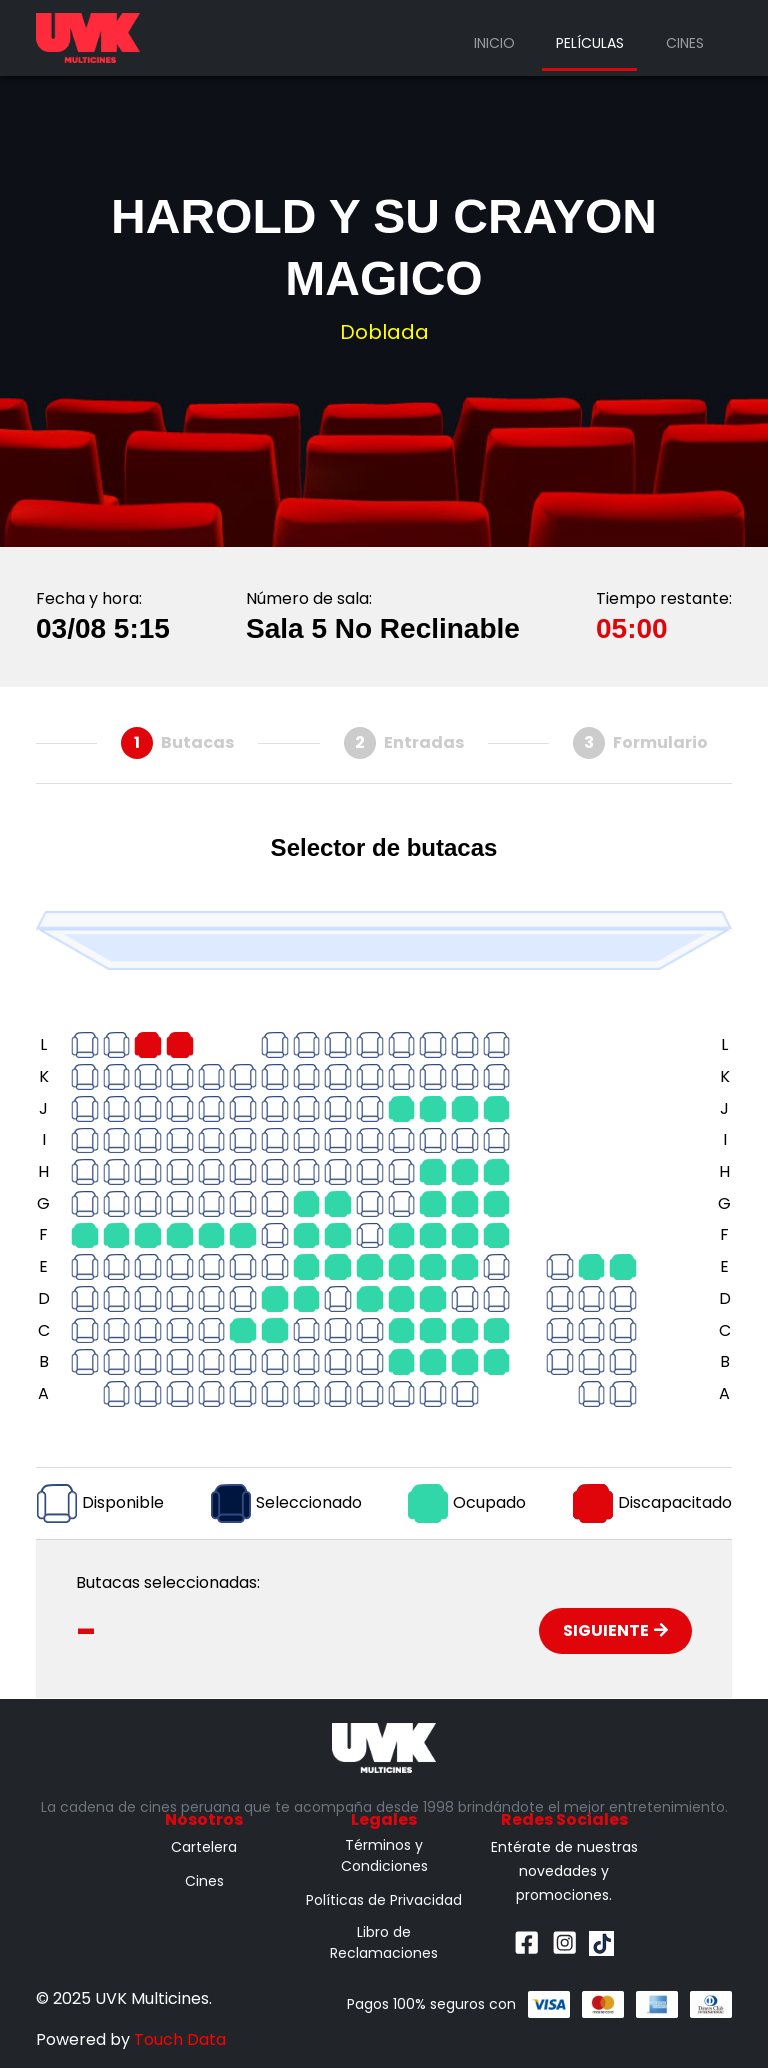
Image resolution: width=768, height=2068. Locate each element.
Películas (590, 43)
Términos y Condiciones (384, 1855)
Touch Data (180, 2039)
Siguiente (615, 1630)
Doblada (384, 332)
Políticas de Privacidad (384, 1900)
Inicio (494, 43)
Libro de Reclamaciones (384, 1942)
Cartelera (204, 1847)
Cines (685, 43)
